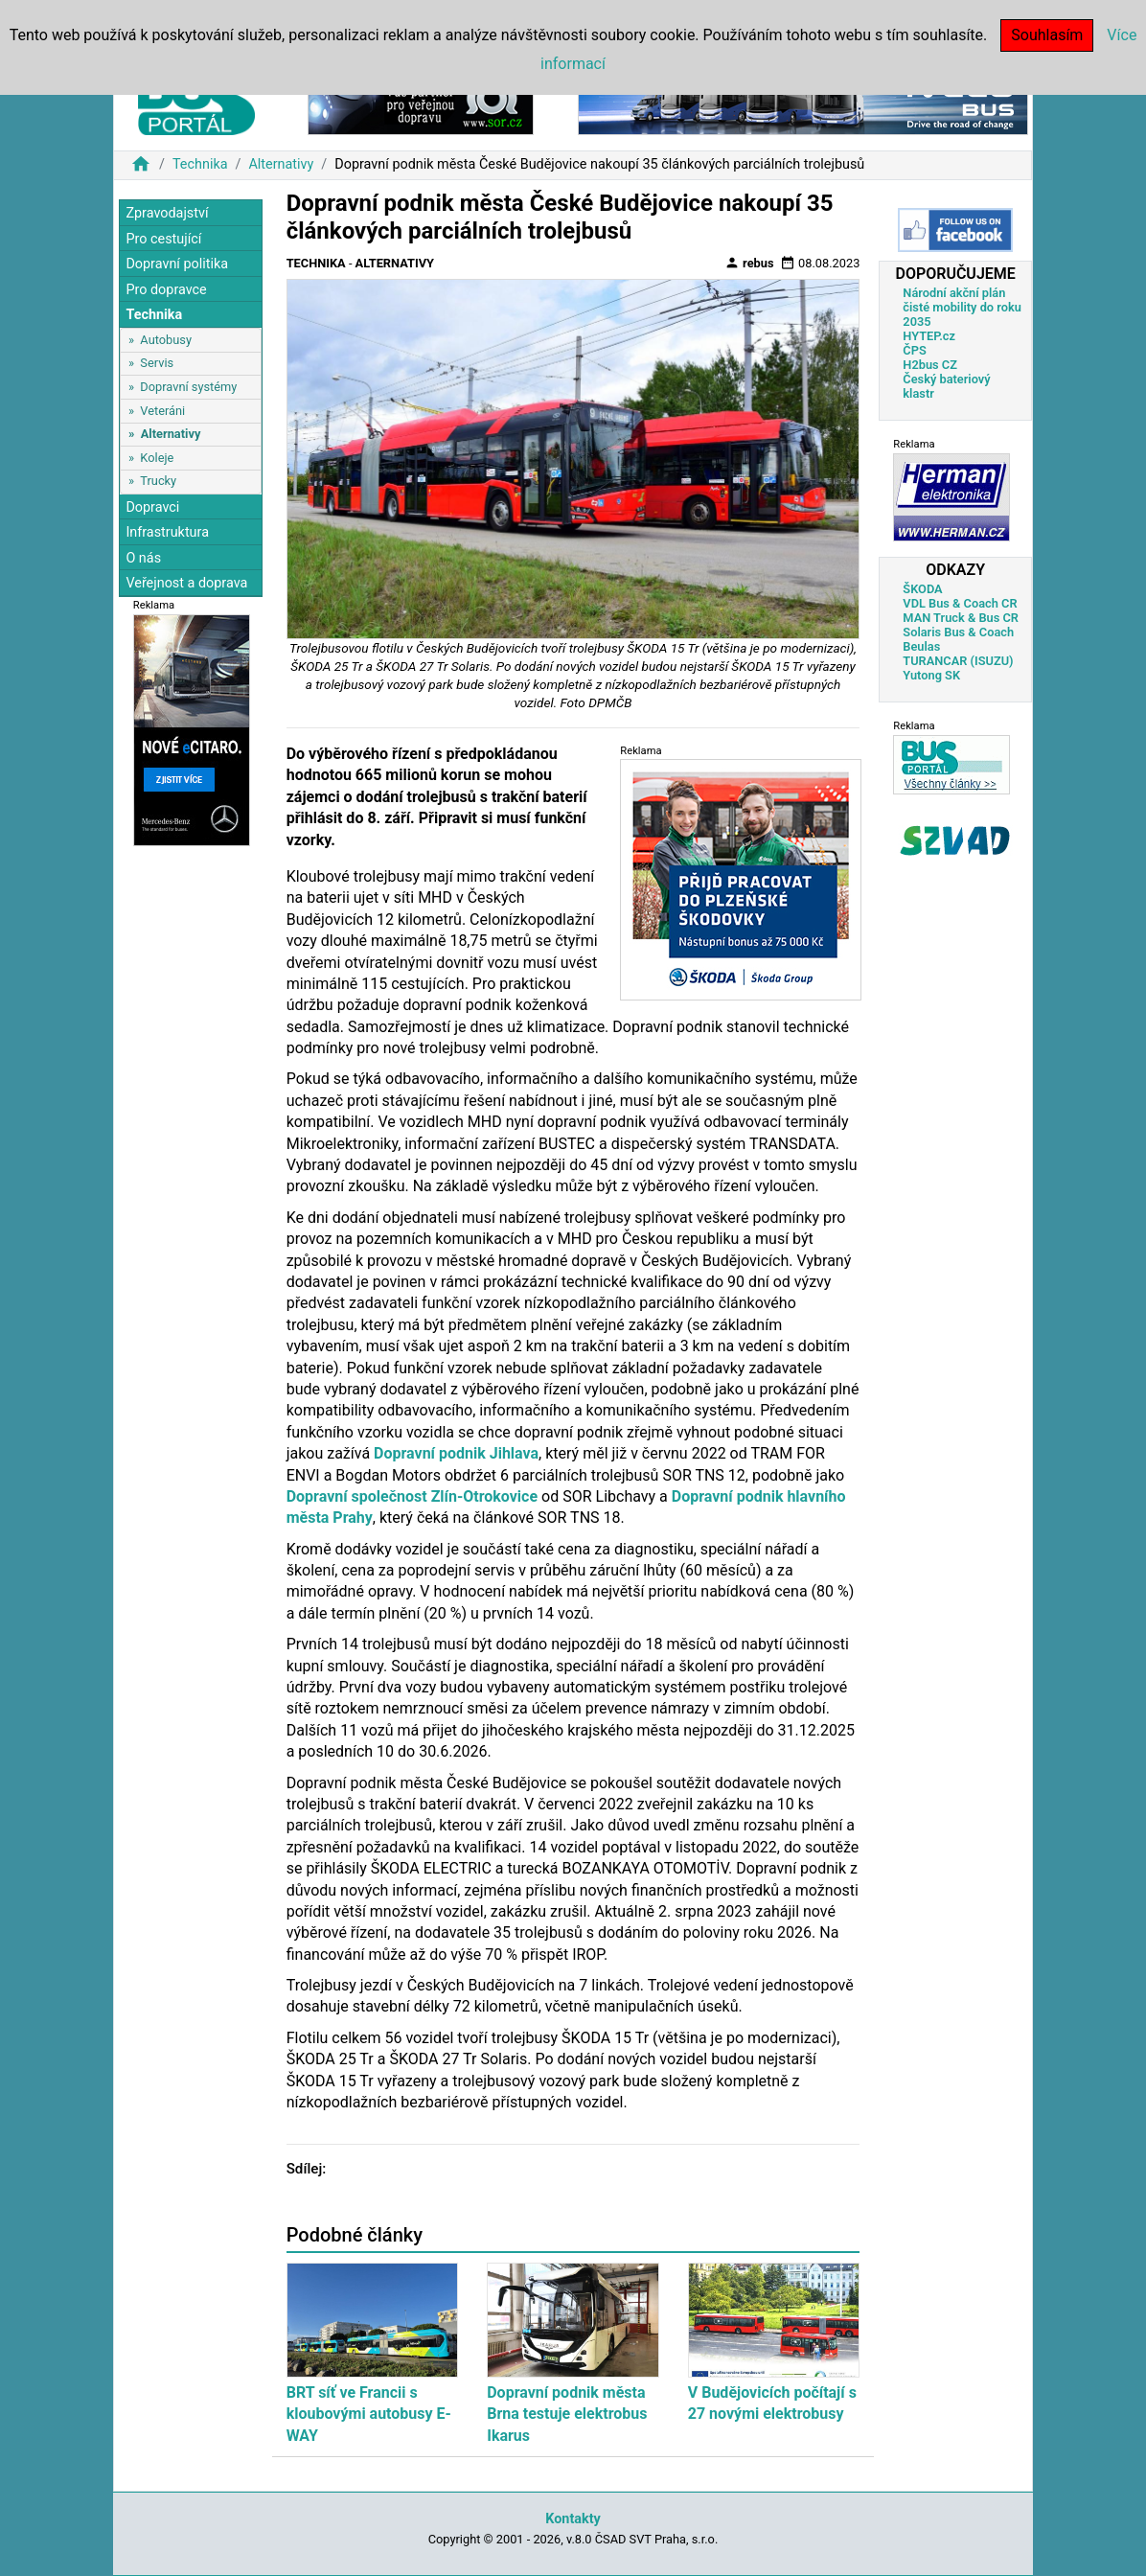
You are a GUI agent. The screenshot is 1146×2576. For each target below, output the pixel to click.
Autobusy (166, 340)
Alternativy (280, 164)
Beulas (921, 646)
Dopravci (152, 507)
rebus (749, 262)
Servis (156, 363)
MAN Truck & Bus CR (961, 617)
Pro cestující (163, 239)
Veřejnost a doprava (186, 583)
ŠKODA (922, 589)
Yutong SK (931, 675)
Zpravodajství (167, 213)
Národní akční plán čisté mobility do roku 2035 (962, 307)
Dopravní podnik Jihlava (456, 1453)
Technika (200, 164)
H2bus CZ (930, 364)
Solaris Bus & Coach (958, 632)
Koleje (156, 457)
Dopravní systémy (188, 387)
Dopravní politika (177, 264)
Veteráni (162, 410)
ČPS (914, 350)
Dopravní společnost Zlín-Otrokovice (412, 1496)
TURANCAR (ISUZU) (958, 661)
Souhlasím (1047, 35)
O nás (143, 558)
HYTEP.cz (929, 336)
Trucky (158, 480)
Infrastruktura (167, 532)
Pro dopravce (166, 290)
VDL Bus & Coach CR (960, 603)
